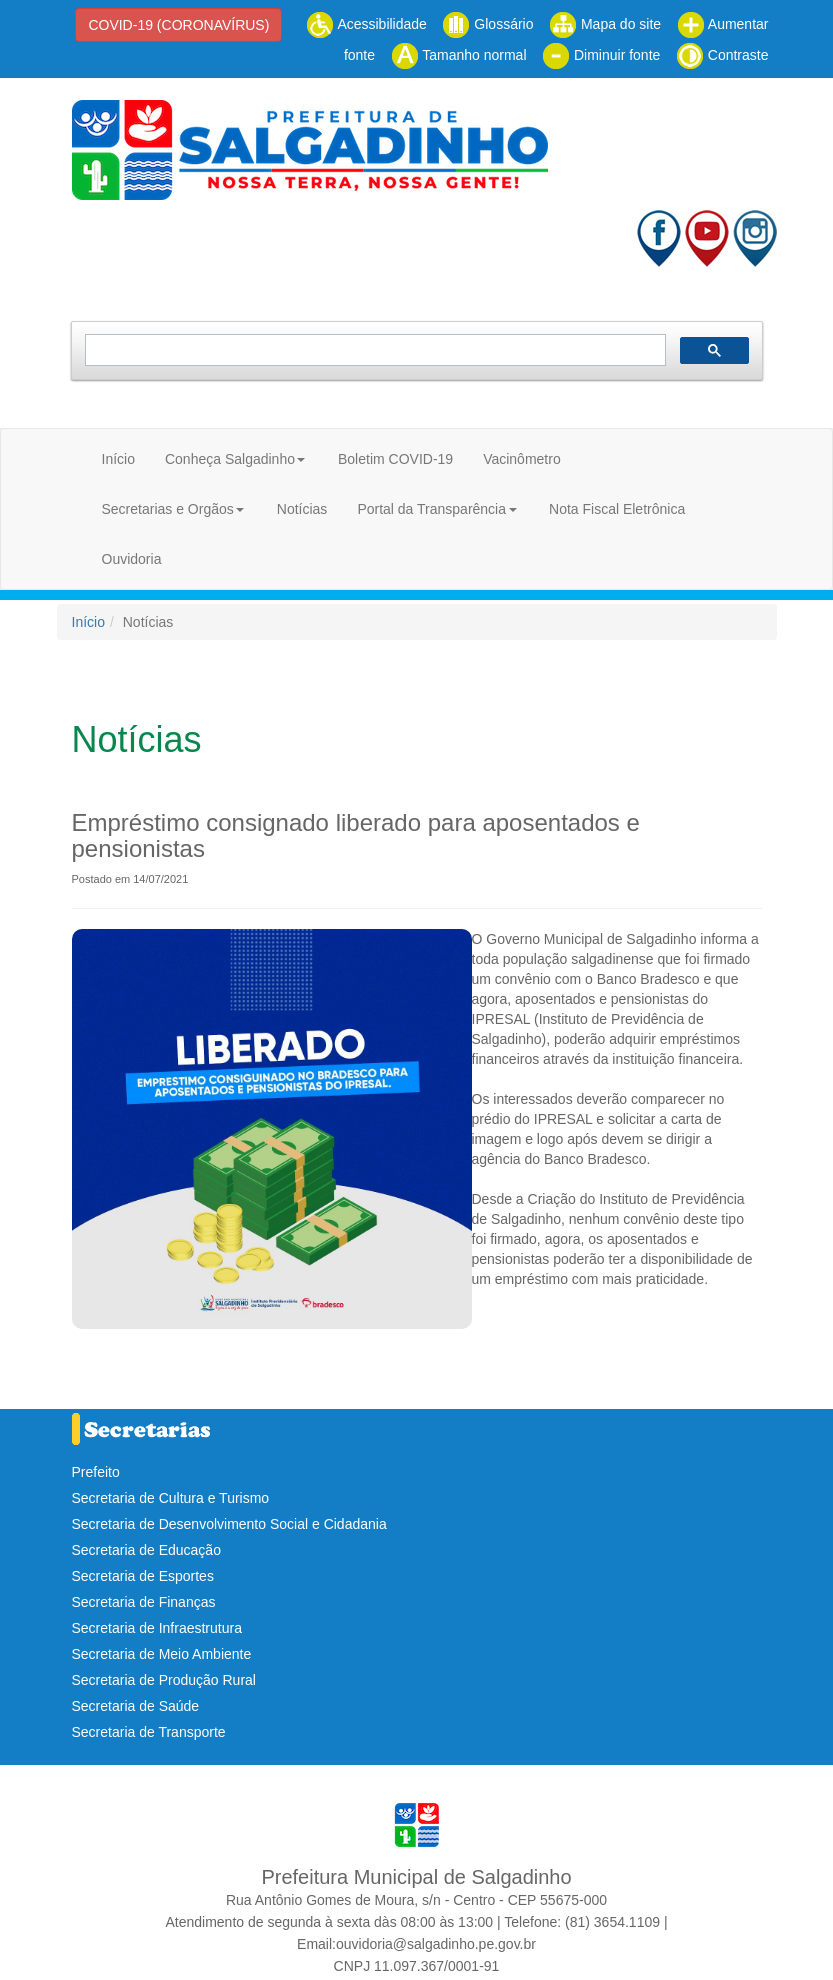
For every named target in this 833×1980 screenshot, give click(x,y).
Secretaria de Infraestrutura (157, 1628)
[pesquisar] (373, 350)
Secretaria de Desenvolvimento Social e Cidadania (229, 1524)
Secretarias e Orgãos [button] (168, 509)
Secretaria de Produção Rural (164, 1680)
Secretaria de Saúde (136, 1706)
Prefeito (96, 1472)
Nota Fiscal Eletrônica (617, 509)
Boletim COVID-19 (395, 459)
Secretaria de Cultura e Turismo (171, 1498)
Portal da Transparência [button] (431, 509)
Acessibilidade (366, 24)
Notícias (302, 509)
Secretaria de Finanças (144, 1602)
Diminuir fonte (601, 55)
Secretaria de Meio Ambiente (162, 1654)
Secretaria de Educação (146, 1550)
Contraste (722, 55)
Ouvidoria (132, 559)
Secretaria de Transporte (149, 1732)
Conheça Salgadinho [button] (230, 459)
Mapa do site (605, 24)
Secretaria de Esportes (143, 1576)
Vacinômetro (522, 459)
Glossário (487, 24)
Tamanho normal (459, 55)
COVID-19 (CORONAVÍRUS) (178, 25)
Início (118, 459)
